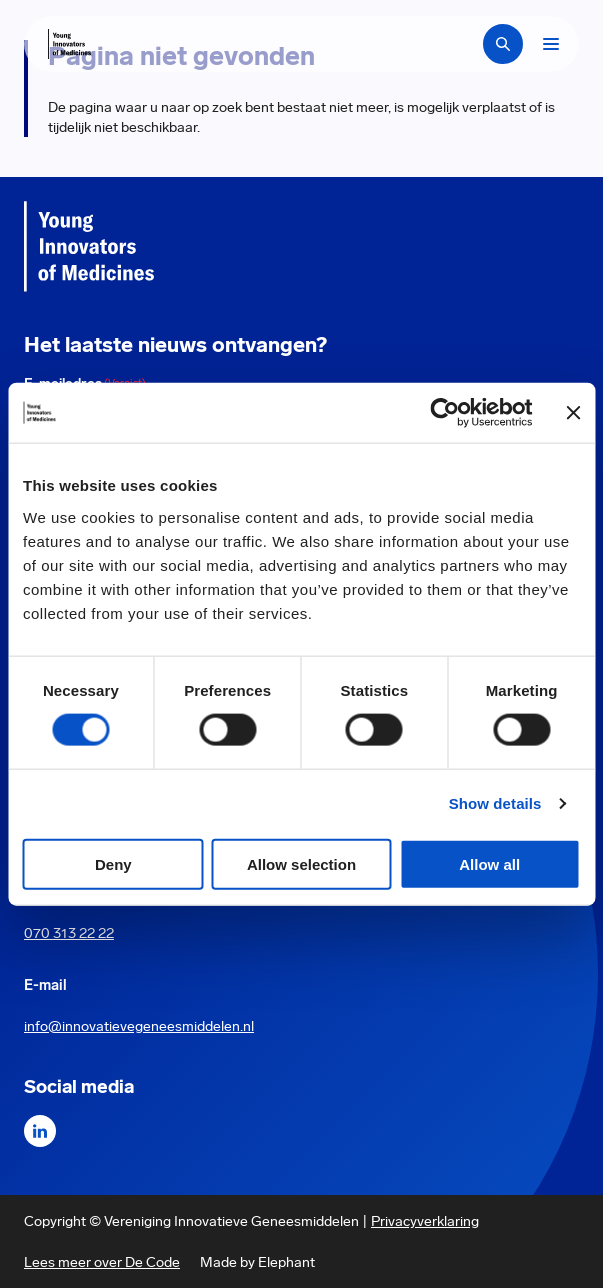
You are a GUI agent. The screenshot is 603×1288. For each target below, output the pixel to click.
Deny (113, 863)
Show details (495, 803)
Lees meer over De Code (102, 1262)
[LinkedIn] (40, 1131)
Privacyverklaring (425, 1221)
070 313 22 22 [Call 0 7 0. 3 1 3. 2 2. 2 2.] (69, 933)
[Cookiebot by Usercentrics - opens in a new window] (444, 413)
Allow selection (301, 863)
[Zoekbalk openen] (503, 44)
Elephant (286, 1262)
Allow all (489, 863)
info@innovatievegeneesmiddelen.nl (139, 1026)
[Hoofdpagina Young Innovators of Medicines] (69, 44)
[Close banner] (573, 413)
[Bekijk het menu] (551, 44)
